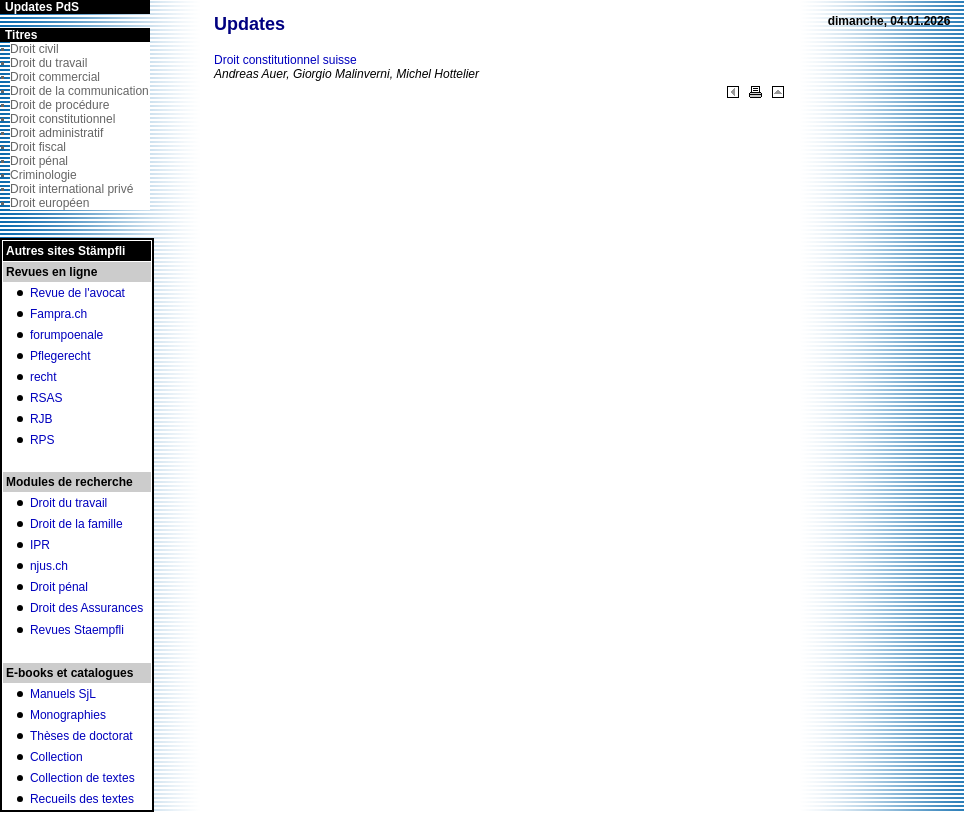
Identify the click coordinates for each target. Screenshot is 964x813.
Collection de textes (82, 778)
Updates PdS (42, 7)
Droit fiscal (38, 147)
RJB (41, 419)
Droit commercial (55, 77)
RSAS (46, 398)
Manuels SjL (63, 694)
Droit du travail (48, 63)
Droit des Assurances (86, 608)
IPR (40, 545)
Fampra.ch (58, 314)
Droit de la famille (76, 524)
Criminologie (43, 175)
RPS (42, 440)
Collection (56, 757)
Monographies (68, 715)
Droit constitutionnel (62, 119)
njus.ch (49, 566)
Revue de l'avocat (77, 293)
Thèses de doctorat (81, 736)
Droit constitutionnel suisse (285, 60)
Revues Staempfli (77, 630)
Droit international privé (71, 189)
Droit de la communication (79, 91)
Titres (21, 35)
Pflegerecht (60, 356)
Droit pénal (39, 161)
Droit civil (34, 49)
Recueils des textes (82, 799)
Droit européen (49, 203)
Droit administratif (56, 133)
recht (43, 377)
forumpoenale (66, 335)
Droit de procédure (59, 105)
